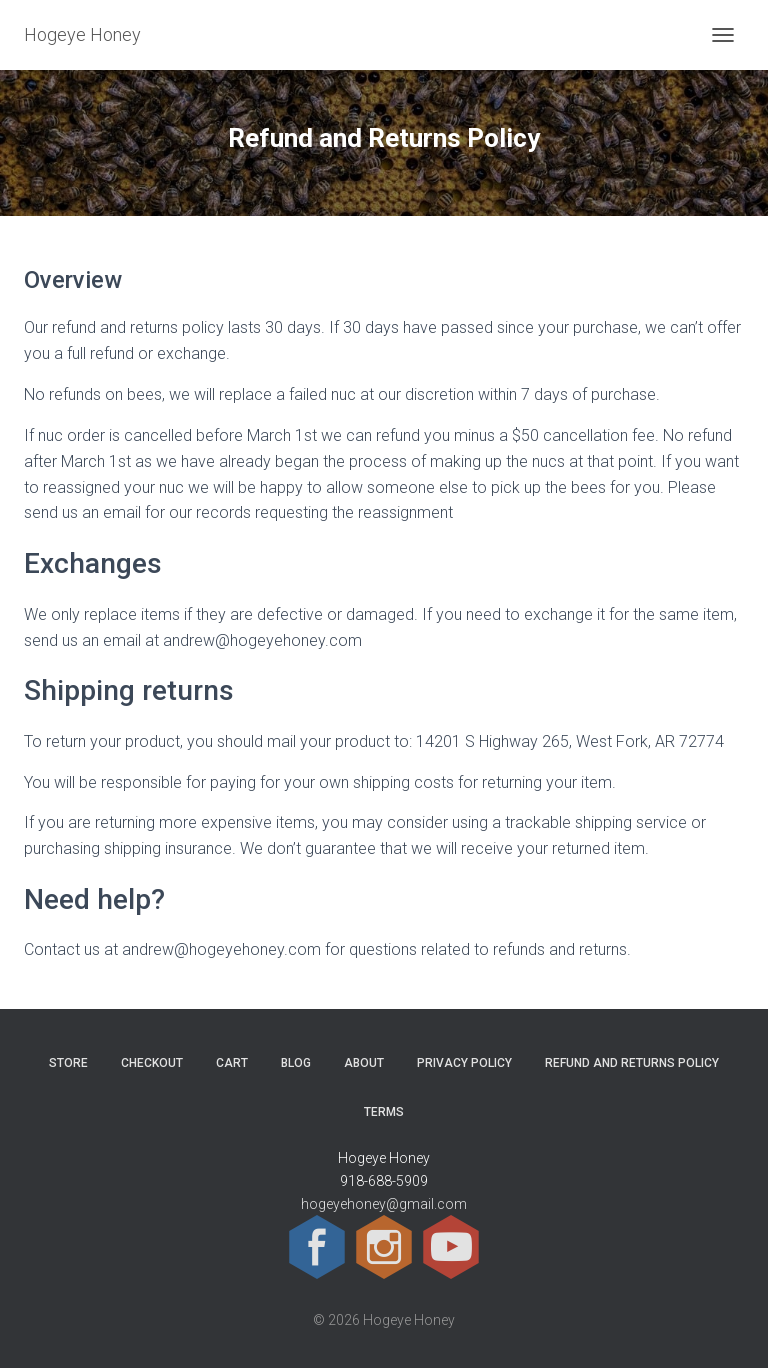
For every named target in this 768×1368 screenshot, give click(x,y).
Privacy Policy (464, 1063)
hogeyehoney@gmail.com (384, 1204)
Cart (232, 1063)
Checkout (152, 1063)
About (364, 1063)
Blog (296, 1063)
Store (68, 1063)
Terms (384, 1112)
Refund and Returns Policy (632, 1063)
